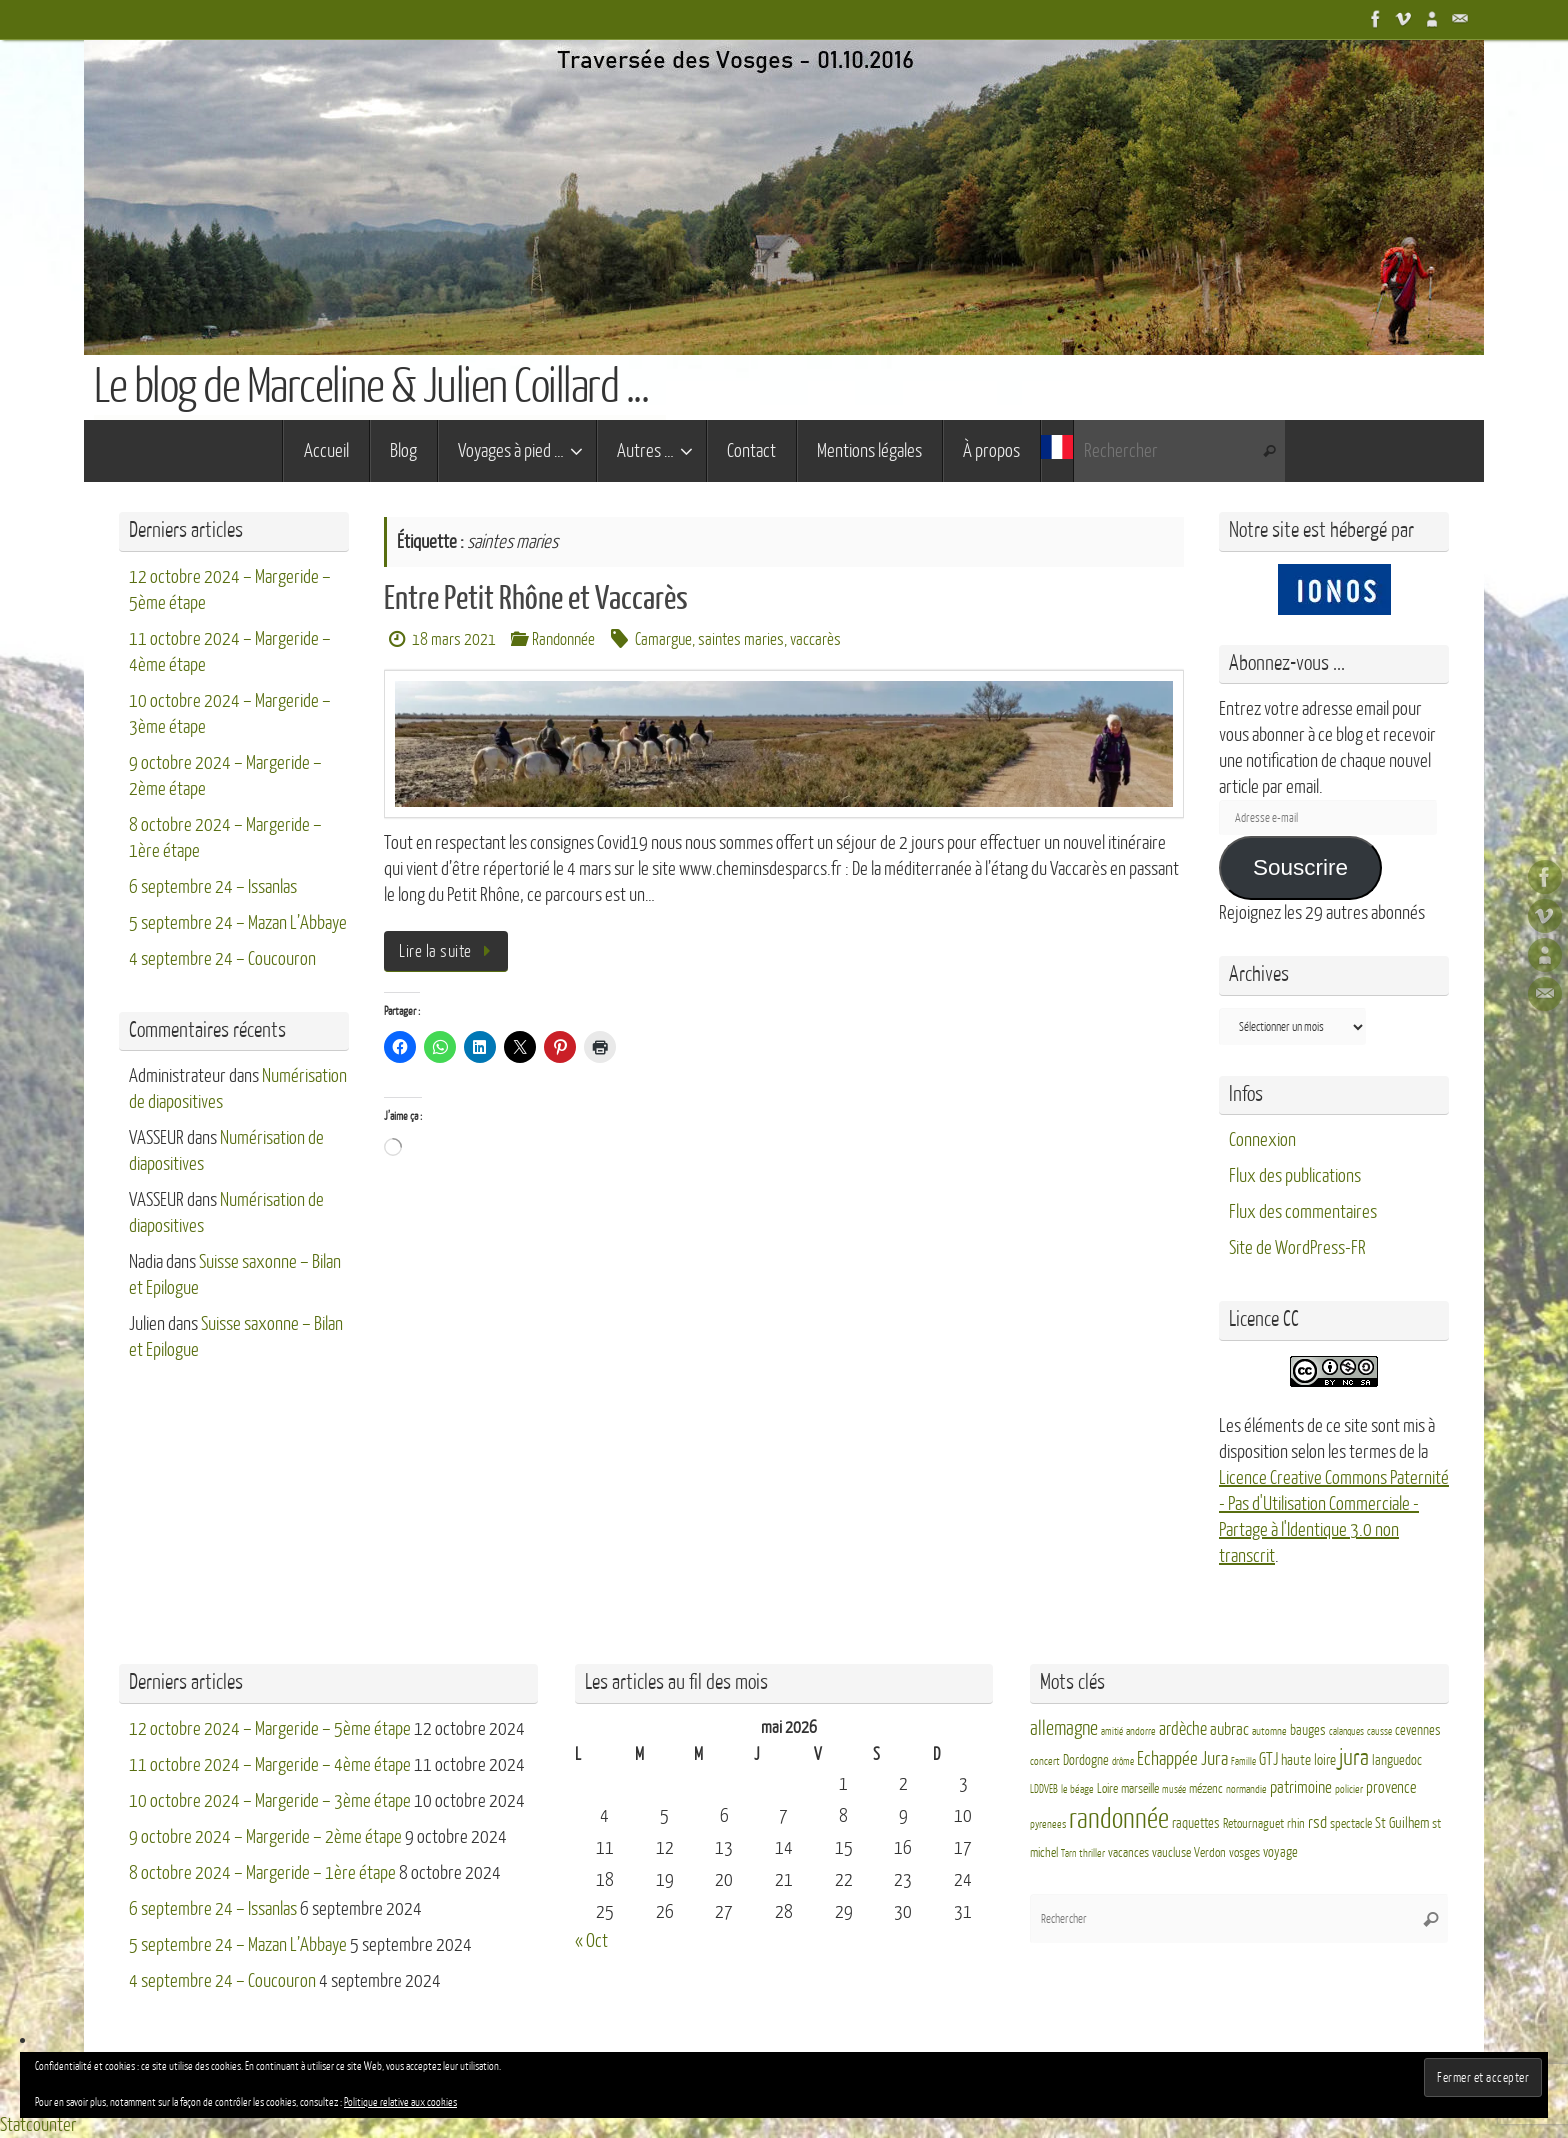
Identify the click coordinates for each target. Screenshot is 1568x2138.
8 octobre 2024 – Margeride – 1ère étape (262, 1873)
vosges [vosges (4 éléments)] (1244, 1853)
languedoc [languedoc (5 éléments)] (1397, 1760)
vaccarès (815, 639)
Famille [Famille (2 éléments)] (1243, 1761)
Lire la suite (449, 951)
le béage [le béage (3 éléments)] (1077, 1789)
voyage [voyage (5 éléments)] (1280, 1852)
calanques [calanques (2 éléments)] (1346, 1731)
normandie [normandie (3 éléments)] (1246, 1789)
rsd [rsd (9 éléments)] (1317, 1822)
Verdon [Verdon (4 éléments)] (1210, 1853)
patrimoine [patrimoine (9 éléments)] (1301, 1787)
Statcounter (38, 2125)
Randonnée (563, 639)
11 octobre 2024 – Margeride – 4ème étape (270, 1765)
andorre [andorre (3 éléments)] (1141, 1731)
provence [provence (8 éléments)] (1391, 1788)
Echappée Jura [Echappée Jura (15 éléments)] (1182, 1758)
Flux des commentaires (1303, 1212)
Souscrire (1300, 867)
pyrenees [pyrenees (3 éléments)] (1048, 1824)
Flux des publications (1295, 1176)
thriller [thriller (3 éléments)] (1092, 1853)
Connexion (1262, 1140)
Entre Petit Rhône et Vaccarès (536, 599)
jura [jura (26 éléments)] (1354, 1758)
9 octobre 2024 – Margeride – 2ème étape (265, 1837)
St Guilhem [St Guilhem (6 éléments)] (1402, 1823)
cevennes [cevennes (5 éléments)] (1418, 1730)
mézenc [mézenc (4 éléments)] (1206, 1789)
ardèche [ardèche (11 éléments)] (1183, 1729)
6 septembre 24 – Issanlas (213, 887)
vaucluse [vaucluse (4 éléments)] (1171, 1853)
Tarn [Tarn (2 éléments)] (1068, 1853)
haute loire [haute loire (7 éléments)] (1308, 1760)
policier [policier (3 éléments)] (1349, 1789)
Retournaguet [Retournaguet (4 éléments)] (1253, 1824)
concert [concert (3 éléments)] (1045, 1761)
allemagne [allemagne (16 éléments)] (1064, 1729)
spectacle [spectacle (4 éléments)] (1351, 1824)
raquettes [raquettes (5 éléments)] (1196, 1823)
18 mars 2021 (454, 639)
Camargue (663, 639)
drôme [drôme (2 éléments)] (1123, 1761)
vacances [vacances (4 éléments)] (1128, 1853)
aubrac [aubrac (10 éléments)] (1229, 1729)
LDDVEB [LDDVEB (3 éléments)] (1044, 1789)
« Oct (591, 1941)
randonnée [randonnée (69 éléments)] (1119, 1819)
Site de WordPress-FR (1297, 1248)
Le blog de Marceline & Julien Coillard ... (371, 387)
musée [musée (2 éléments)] (1174, 1789)
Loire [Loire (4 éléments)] (1107, 1789)
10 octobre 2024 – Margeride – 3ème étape (270, 1801)
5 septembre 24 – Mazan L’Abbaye (238, 923)
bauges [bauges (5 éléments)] (1308, 1730)
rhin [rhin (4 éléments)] (1296, 1824)
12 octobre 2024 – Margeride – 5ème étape (270, 1729)
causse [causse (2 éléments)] (1379, 1731)
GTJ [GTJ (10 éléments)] (1268, 1759)
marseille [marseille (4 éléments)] (1140, 1789)
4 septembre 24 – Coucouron (222, 959)
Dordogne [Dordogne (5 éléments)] (1086, 1760)
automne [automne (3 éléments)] (1269, 1731)
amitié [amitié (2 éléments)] (1112, 1731)
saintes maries (741, 639)
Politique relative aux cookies (400, 2102)
